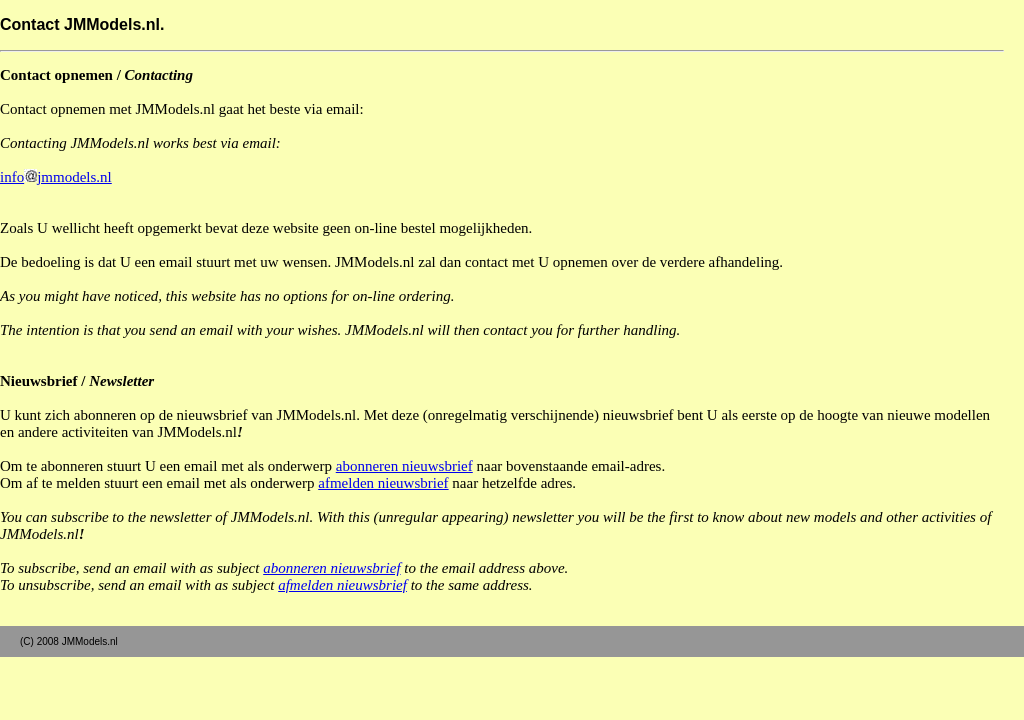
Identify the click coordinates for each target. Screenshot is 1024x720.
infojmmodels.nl (56, 177)
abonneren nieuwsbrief (404, 466)
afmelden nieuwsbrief (383, 483)
